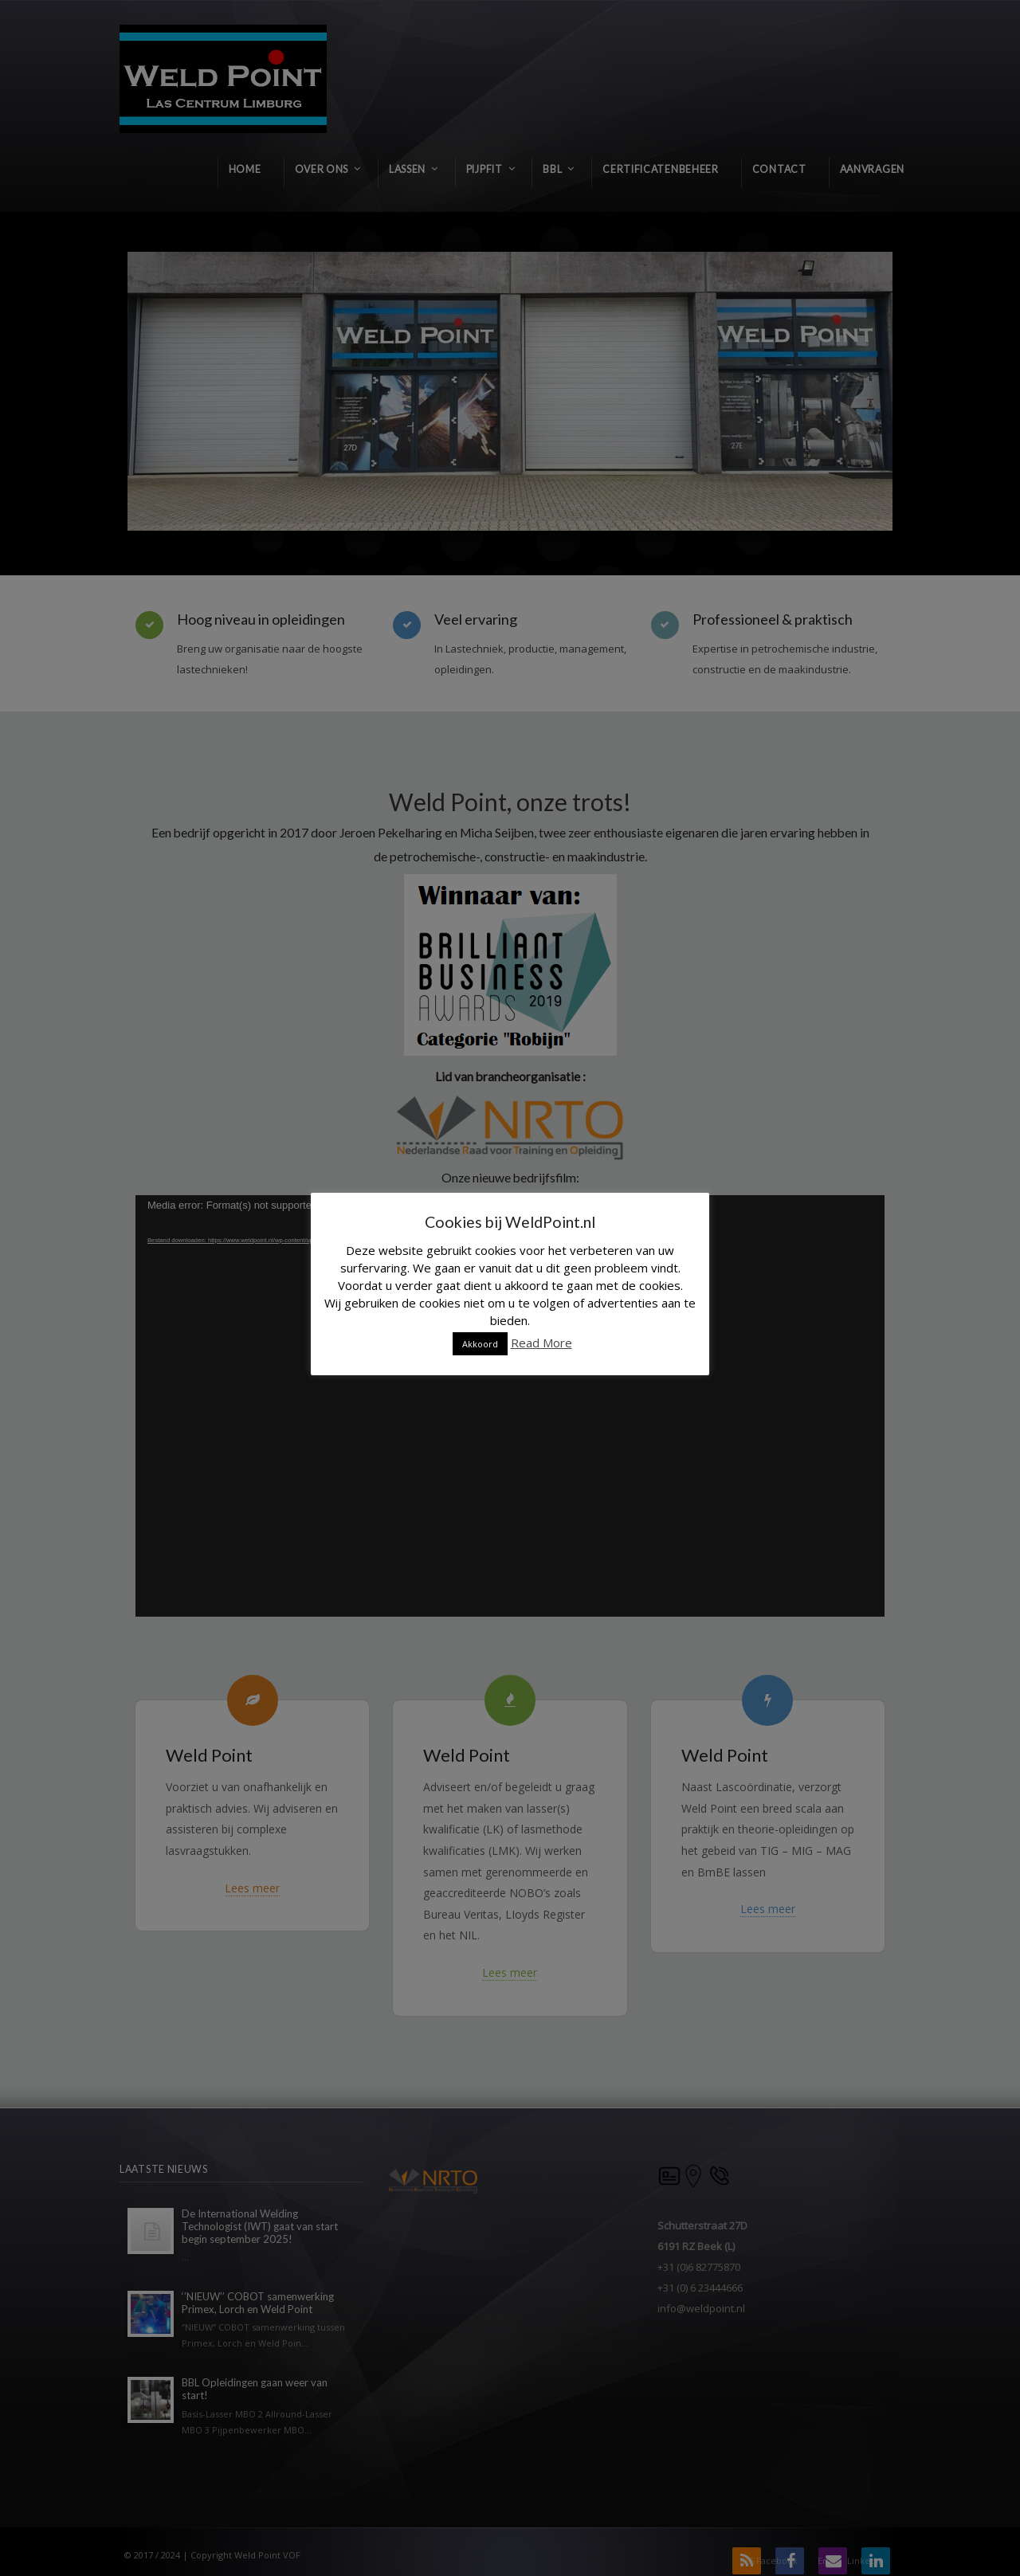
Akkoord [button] (480, 1344)
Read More (541, 1343)
